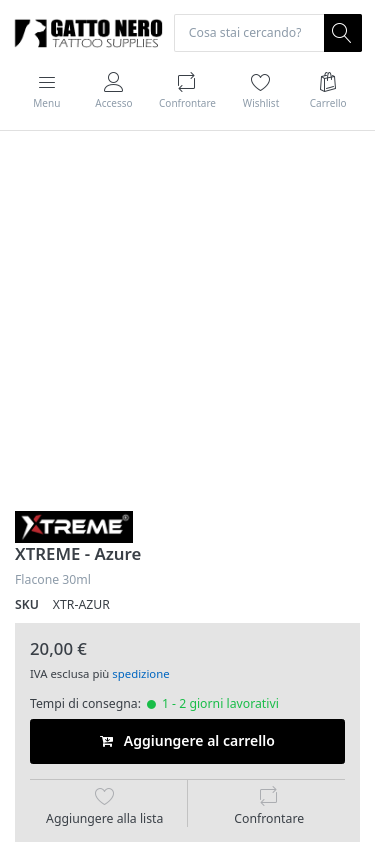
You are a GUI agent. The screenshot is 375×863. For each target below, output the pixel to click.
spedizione (140, 673)
